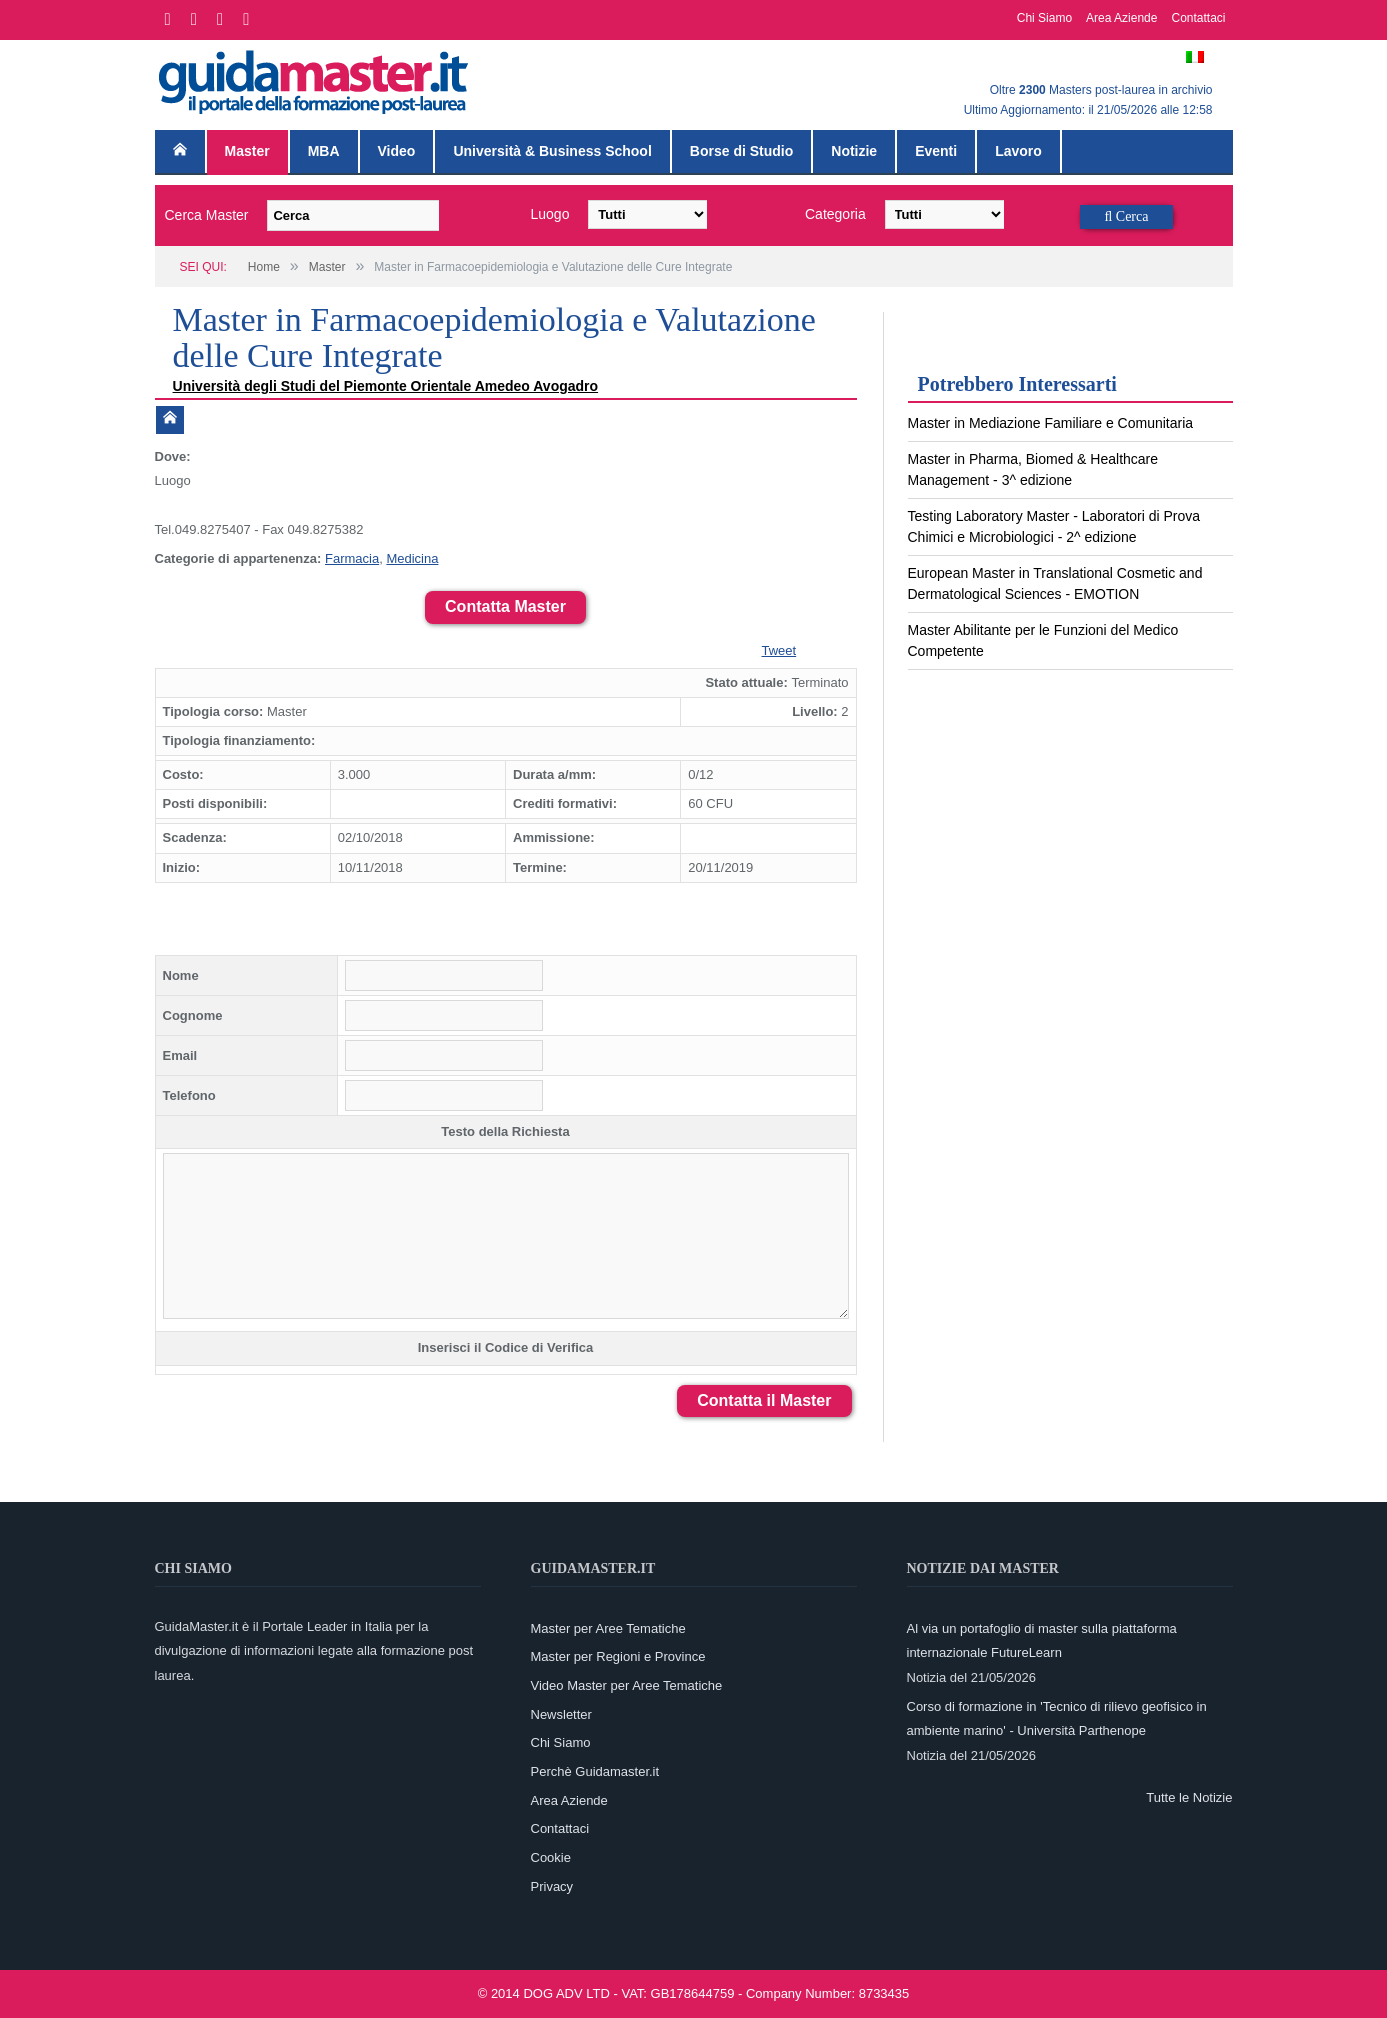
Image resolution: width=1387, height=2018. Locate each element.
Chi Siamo (1044, 18)
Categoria (835, 214)
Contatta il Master (764, 1400)
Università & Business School (552, 151)
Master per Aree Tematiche (608, 1628)
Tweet (779, 650)
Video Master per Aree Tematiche (627, 1685)
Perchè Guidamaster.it (595, 1771)
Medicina (412, 558)
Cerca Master (207, 215)
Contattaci (1198, 18)
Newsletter (561, 1714)
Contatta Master (505, 606)
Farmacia (352, 558)
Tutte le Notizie (1189, 1797)
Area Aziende (1121, 18)
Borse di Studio (741, 151)
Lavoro (1018, 151)
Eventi (936, 151)
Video (397, 151)
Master (247, 151)
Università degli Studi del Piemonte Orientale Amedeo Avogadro (388, 386)
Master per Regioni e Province (618, 1656)
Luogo (550, 214)
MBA (324, 151)
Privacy (552, 1886)
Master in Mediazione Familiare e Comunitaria (1051, 423)
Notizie (854, 151)
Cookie (551, 1857)
